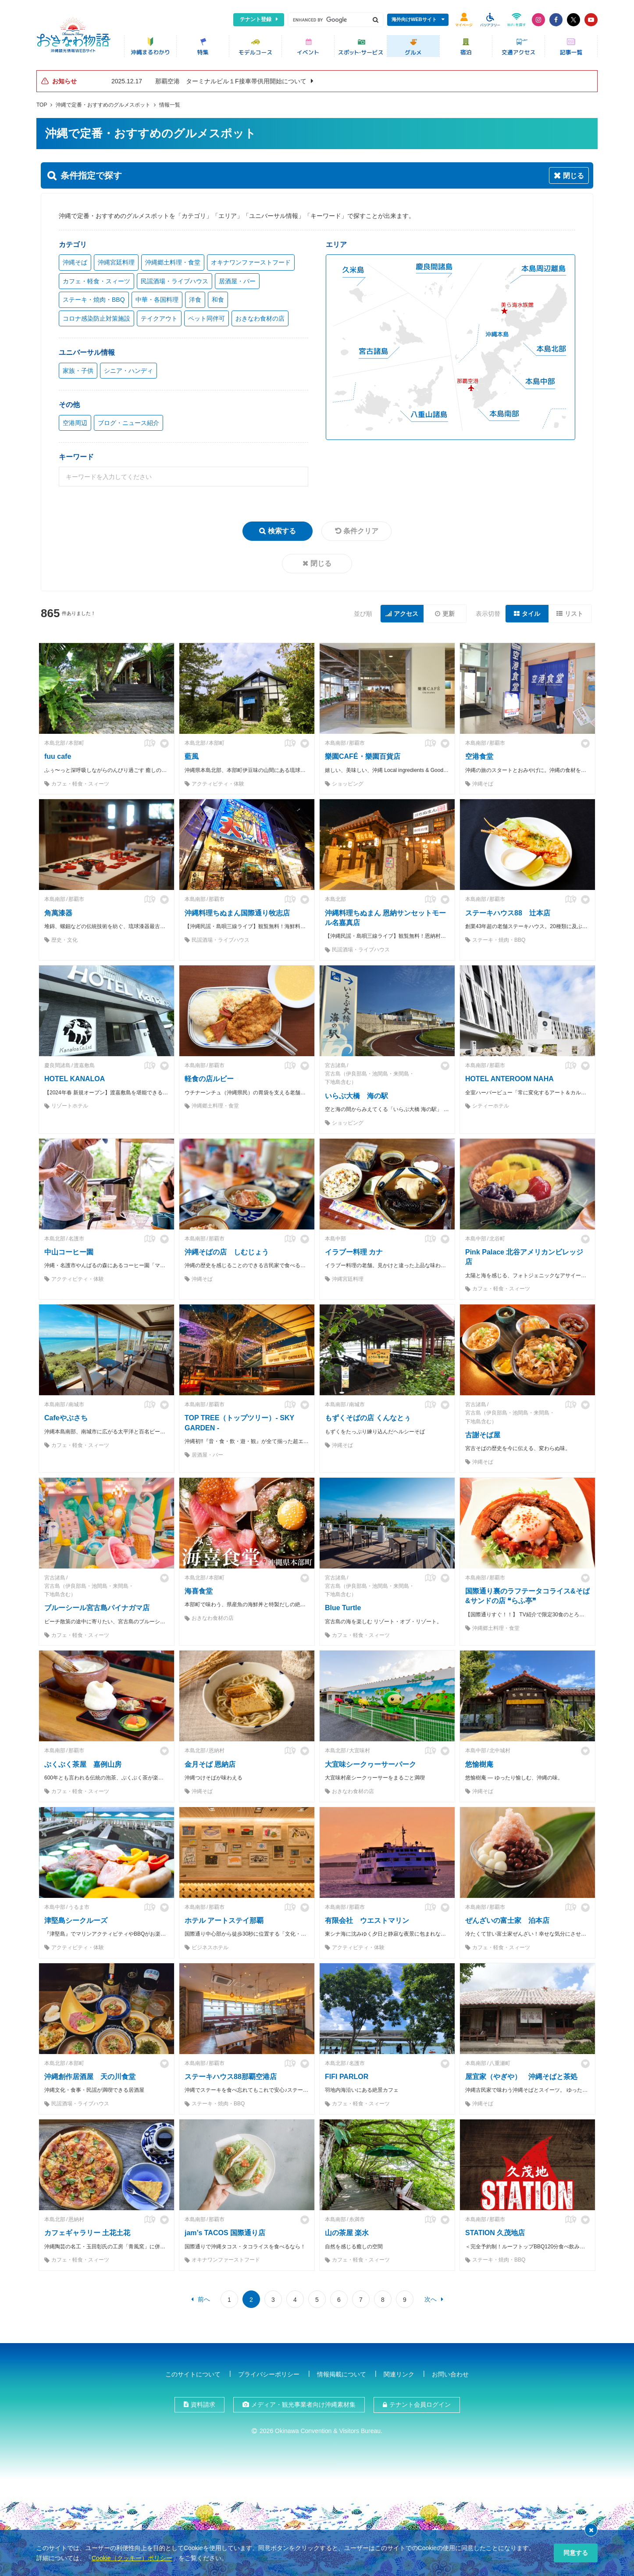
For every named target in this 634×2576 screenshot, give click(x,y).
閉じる (320, 563)
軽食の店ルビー (209, 1079)
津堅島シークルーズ (75, 1920)
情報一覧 (169, 105)
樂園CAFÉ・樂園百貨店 (362, 756)
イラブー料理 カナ (354, 1252)
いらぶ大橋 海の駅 (356, 1096)
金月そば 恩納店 (210, 1764)
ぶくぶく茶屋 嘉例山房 (82, 1764)
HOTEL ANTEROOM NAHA (509, 1079)
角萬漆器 (58, 913)
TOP (41, 105)
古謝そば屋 (482, 1435)
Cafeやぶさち (66, 1418)
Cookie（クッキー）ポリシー (132, 2558)
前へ (204, 2299)
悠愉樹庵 (479, 1764)
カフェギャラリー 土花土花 (87, 2233)
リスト (574, 613)
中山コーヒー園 (68, 1252)
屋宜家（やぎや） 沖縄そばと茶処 (521, 2076)
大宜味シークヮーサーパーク (370, 1764)
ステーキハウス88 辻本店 (507, 913)
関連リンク (399, 2374)
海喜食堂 (199, 1591)
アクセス (406, 613)
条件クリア (360, 531)
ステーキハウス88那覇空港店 (231, 2076)
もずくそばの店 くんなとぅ (368, 1418)
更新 (448, 613)
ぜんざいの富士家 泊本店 (507, 1920)
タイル (531, 613)
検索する (282, 531)
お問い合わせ (450, 2374)
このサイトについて (193, 2374)
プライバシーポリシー (268, 2374)
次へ (430, 2299)
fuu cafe (57, 756)
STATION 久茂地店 (495, 2233)
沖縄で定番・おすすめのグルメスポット (103, 105)
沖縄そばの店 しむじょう (227, 1252)
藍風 (192, 756)
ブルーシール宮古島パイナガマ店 (97, 1607)
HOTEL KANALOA (74, 1079)
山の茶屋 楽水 (347, 2233)
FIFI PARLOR (346, 2076)
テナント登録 (255, 19)
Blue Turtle (343, 1607)
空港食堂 (479, 756)
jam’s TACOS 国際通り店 (225, 2233)
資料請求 (203, 2404)
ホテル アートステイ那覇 (224, 1920)
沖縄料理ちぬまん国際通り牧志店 (237, 913)
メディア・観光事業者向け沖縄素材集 (303, 2404)
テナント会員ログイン (420, 2404)
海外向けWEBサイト (414, 19)
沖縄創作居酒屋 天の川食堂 (89, 2076)
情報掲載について (341, 2374)
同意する (575, 2552)
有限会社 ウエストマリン (367, 1920)
